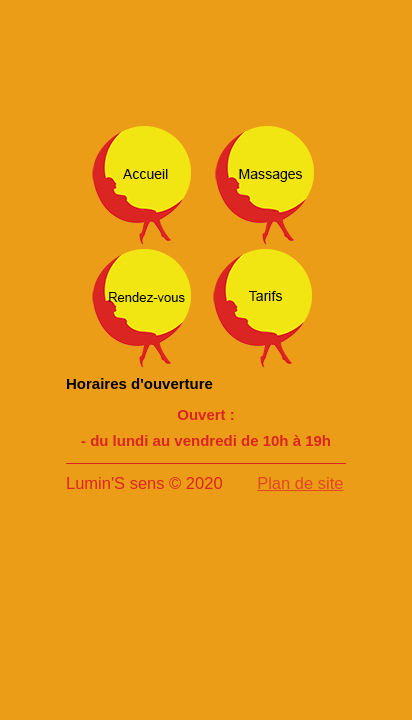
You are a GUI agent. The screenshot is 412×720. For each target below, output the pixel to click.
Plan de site (300, 483)
